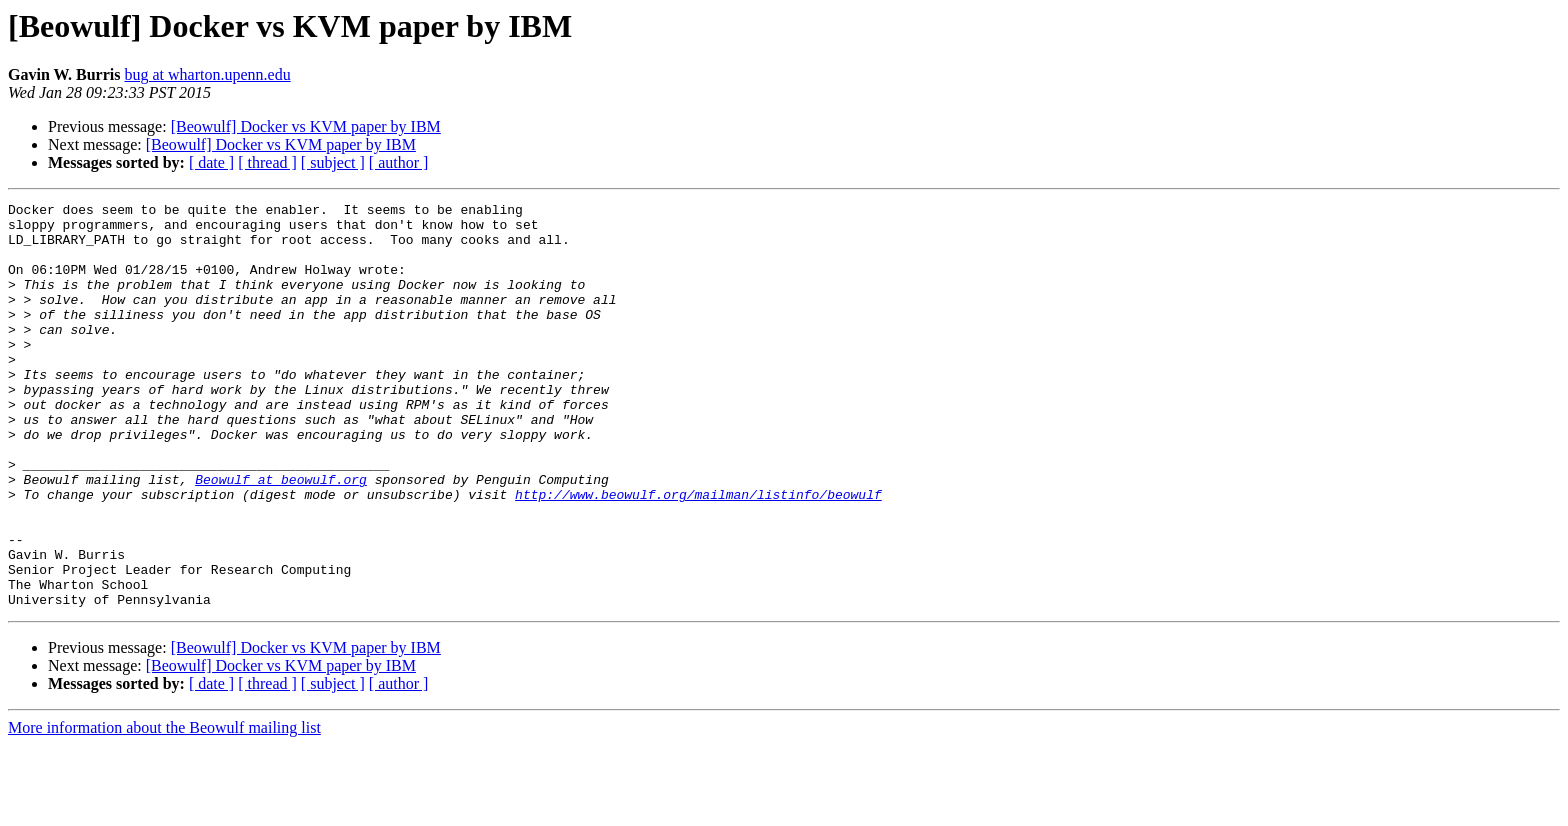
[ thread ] (267, 162)
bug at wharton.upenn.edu (207, 74)
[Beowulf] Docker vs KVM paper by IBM (306, 126)
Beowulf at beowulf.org (281, 536)
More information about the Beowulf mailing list (164, 808)
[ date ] (211, 162)
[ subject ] (333, 162)
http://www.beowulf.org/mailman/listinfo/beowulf (698, 554)
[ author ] (399, 162)
